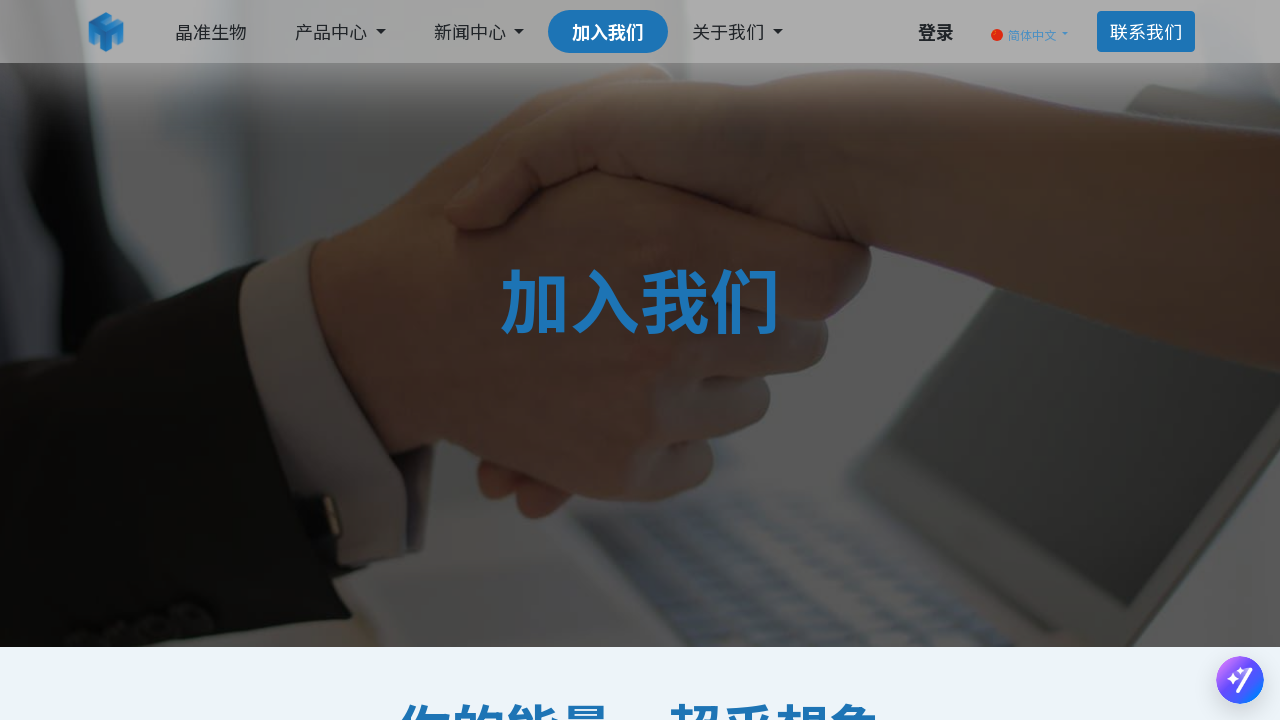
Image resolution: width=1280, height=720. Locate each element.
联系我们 (1146, 31)
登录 (936, 31)
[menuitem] (211, 31)
